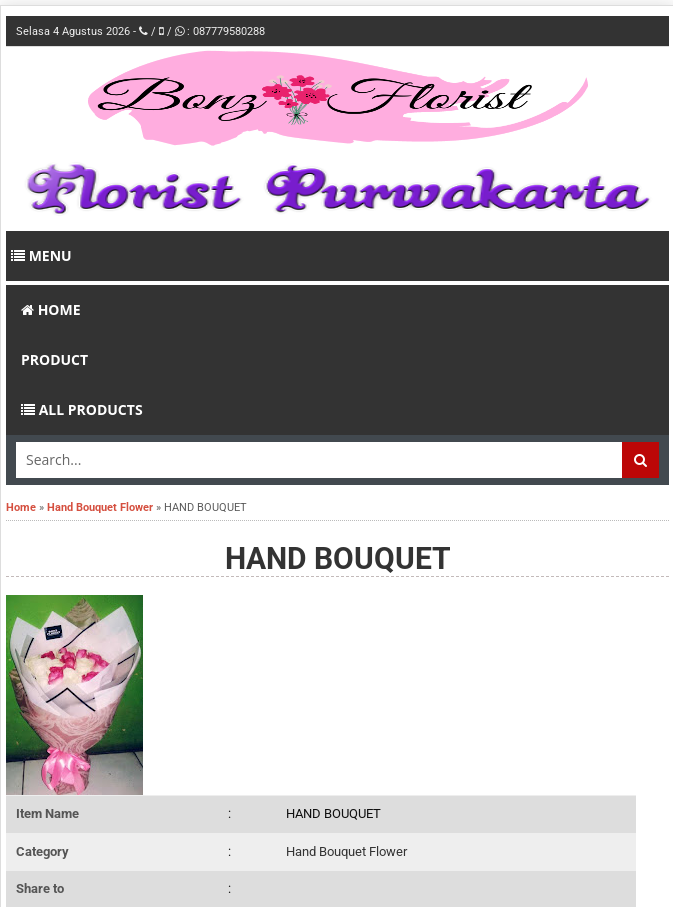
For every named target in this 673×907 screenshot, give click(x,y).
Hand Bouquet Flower (346, 851)
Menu (41, 255)
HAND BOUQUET (338, 558)
